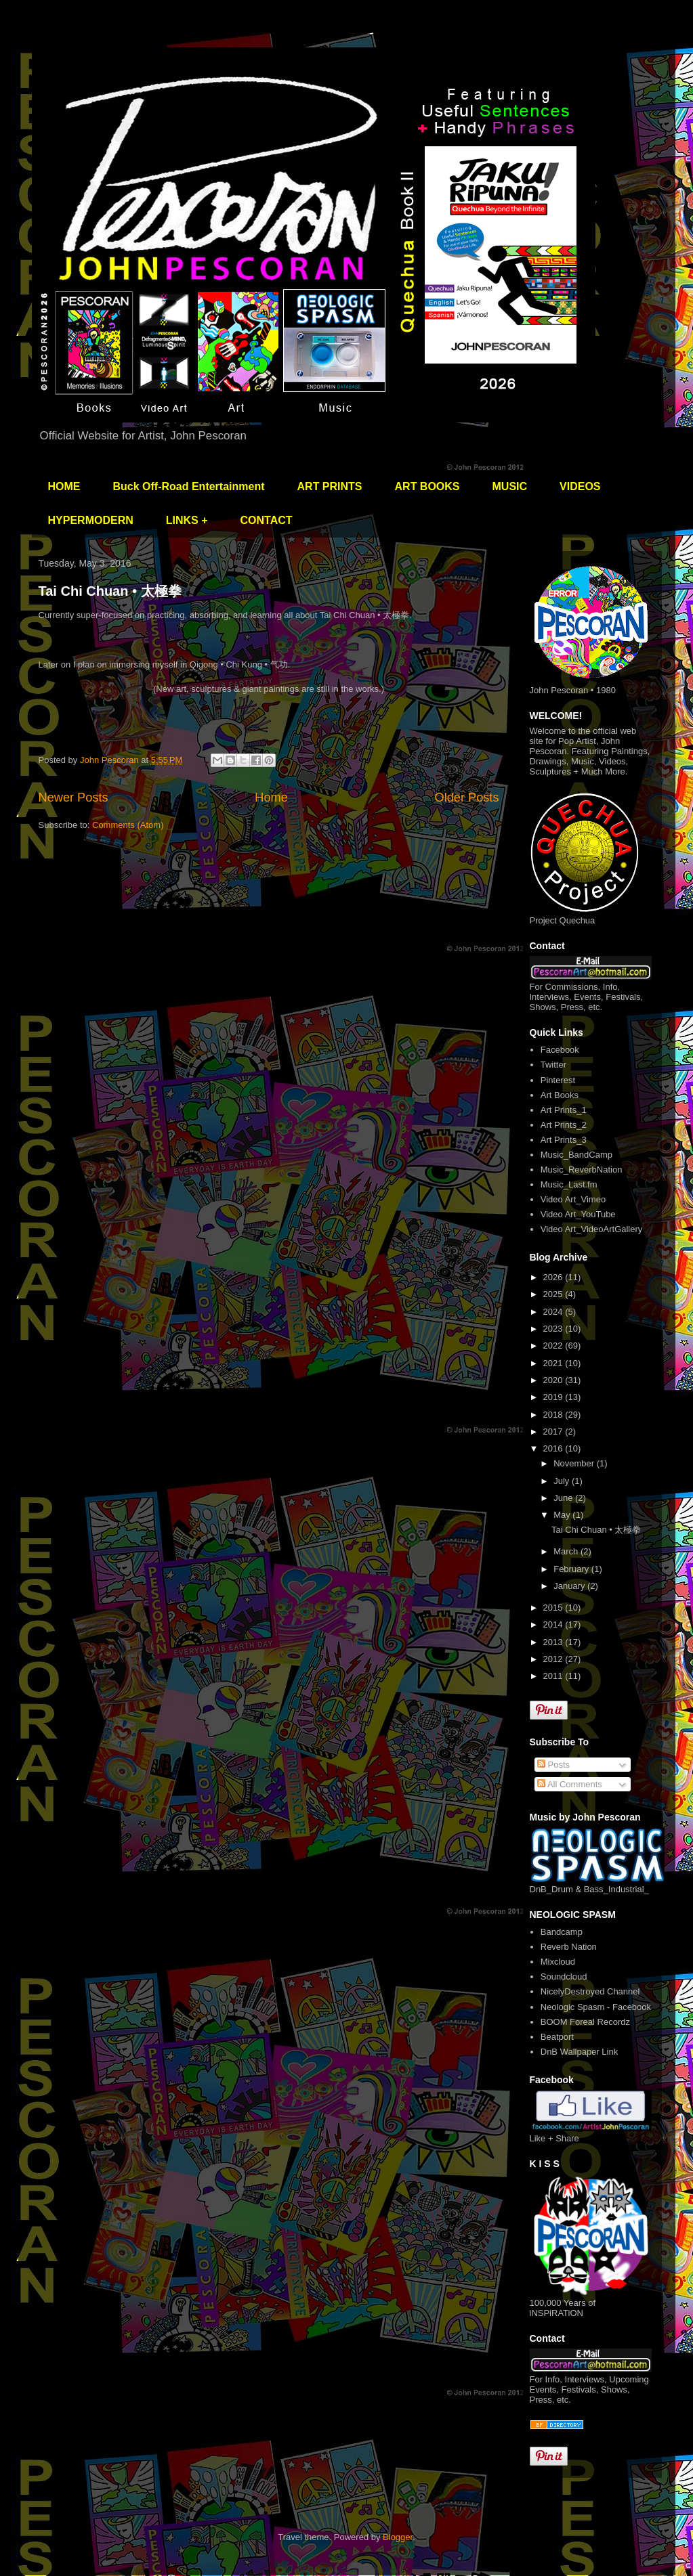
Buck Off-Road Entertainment (189, 486)
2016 (554, 1448)
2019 (554, 1397)
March (567, 1551)
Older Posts (466, 797)
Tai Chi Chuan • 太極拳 (110, 591)
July (562, 1481)
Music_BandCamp (576, 1155)
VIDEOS (580, 486)
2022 (554, 1345)
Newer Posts (73, 797)
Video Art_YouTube (578, 1214)
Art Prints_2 (564, 1125)
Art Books (560, 1095)
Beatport (557, 2037)
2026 (554, 1277)
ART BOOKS (427, 486)
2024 (554, 1312)
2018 (554, 1415)
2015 (554, 1607)
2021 (554, 1363)
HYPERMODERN (90, 520)
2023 (554, 1329)
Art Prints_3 (564, 1140)
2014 (554, 1624)
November (575, 1463)
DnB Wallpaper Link (579, 2052)
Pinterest (558, 1080)
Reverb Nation (569, 1947)
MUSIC (510, 486)
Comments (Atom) (127, 825)
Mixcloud (558, 1962)
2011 (554, 1676)
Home (271, 797)
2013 (554, 1642)
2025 (554, 1294)
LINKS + (187, 520)
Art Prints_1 (564, 1110)
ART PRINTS (329, 486)
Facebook (560, 1050)
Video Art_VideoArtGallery (592, 1229)
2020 (554, 1380)
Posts (553, 1765)
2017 (554, 1431)
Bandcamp (562, 1932)
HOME (64, 486)
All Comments (569, 1784)
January (570, 1586)
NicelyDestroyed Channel (590, 1991)
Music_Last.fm (569, 1184)
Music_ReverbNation (582, 1169)
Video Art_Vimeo (573, 1199)
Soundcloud (564, 1976)
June (564, 1498)
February (572, 1569)
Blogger (398, 2537)
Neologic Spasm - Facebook (596, 2007)
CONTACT (266, 520)
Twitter (553, 1065)
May (562, 1515)
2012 (554, 1659)
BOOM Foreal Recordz (585, 2022)
